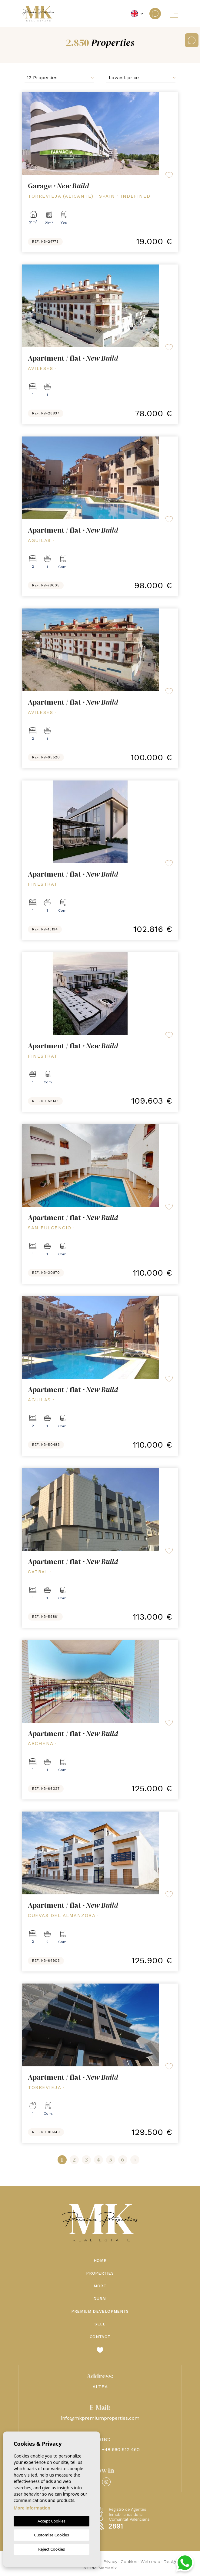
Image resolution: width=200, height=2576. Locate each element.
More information (32, 2508)
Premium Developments (100, 2311)
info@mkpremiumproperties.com (100, 2418)
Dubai (100, 2298)
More (100, 2286)
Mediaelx (107, 2567)
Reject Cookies (51, 2549)
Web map (150, 2561)
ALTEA (100, 2386)
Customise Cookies (51, 2535)
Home (100, 2260)
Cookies (129, 2561)
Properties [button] (100, 2273)
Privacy (110, 2561)
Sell (100, 2324)
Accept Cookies (51, 2521)
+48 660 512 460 (121, 2449)
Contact (100, 2336)
